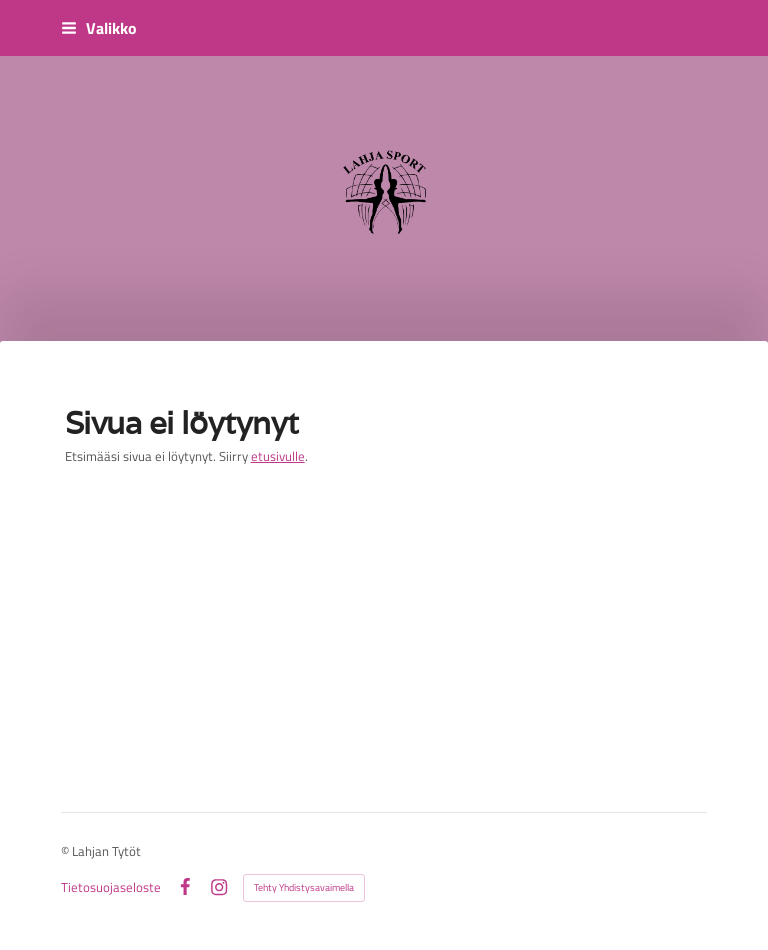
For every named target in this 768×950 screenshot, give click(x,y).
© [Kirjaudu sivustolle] (66, 851)
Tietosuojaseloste (111, 887)
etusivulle (278, 456)
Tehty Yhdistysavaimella (304, 887)
